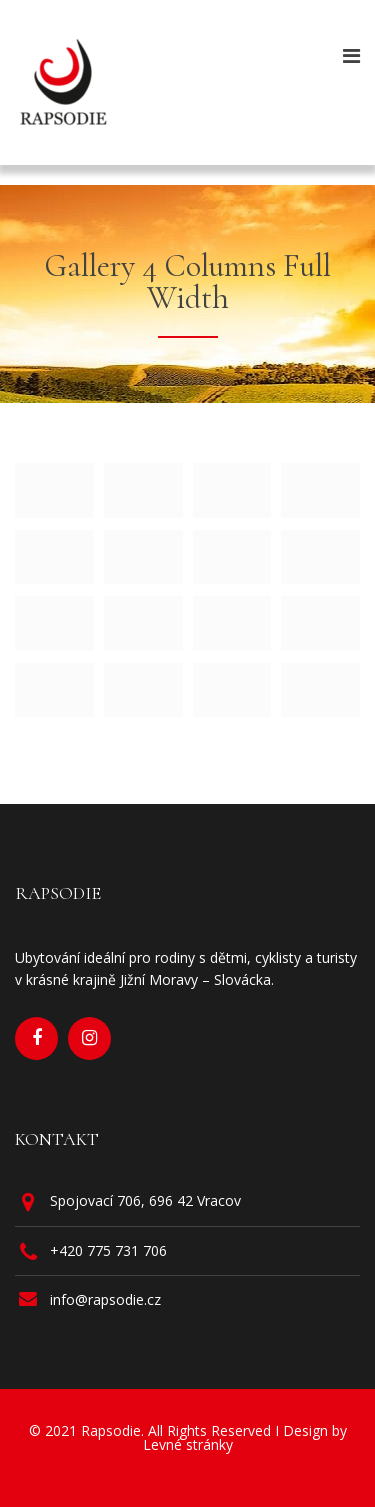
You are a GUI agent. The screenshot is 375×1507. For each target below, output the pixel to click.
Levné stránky (188, 1444)
